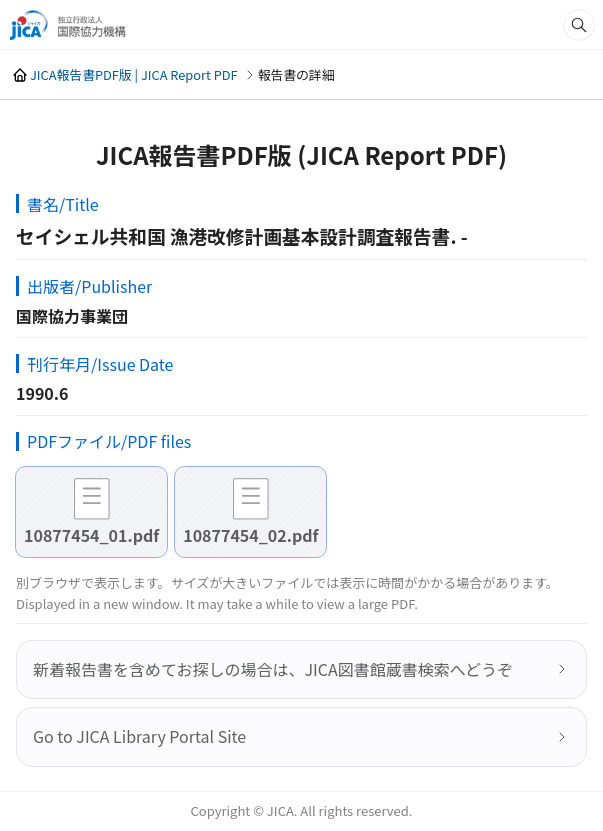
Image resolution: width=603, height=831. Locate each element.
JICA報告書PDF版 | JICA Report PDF (134, 74)
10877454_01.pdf (91, 535)
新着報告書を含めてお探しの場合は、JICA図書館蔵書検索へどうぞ (273, 669)
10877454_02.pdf (250, 535)
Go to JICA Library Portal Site (139, 736)
